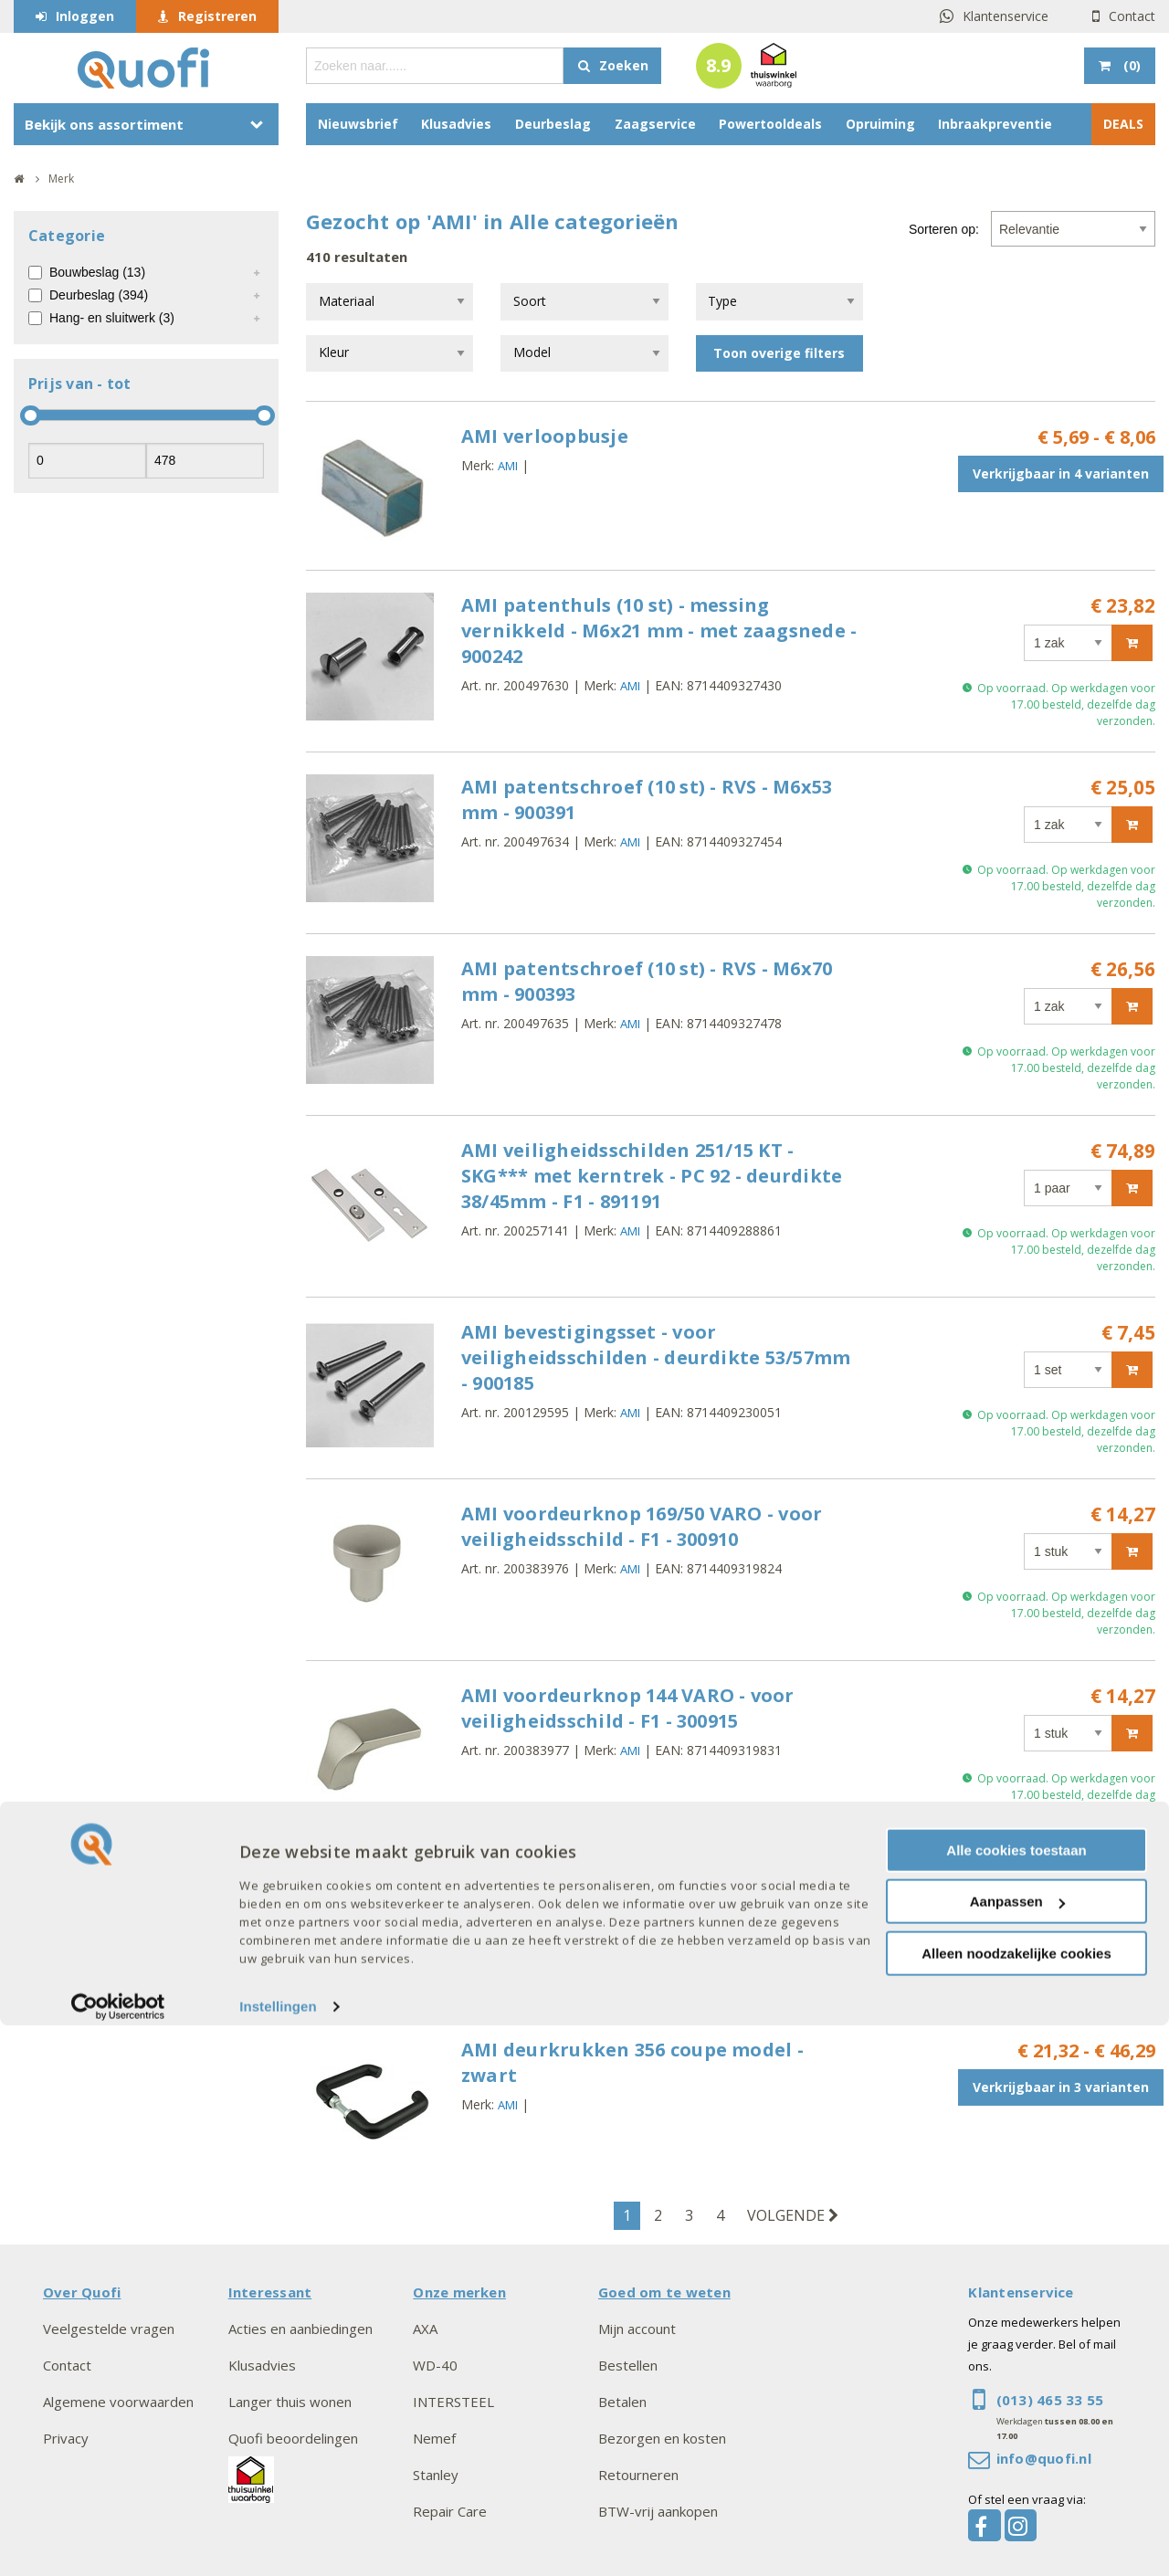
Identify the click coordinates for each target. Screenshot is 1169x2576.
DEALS (1123, 123)
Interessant (270, 2292)
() (1130, 65)
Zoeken (623, 65)
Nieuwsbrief (358, 123)
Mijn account (637, 2328)
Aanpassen (1017, 2452)
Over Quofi (82, 2292)
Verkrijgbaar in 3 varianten (1061, 1914)
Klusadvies (456, 123)
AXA (425, 2328)
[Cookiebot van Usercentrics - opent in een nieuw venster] (118, 2557)
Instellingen (278, 2557)
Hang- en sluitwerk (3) (111, 317)
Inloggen (85, 16)
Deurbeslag (553, 123)
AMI (508, 465)
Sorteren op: (944, 229)
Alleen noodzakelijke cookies (1016, 2503)
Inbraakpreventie (995, 123)
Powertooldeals (770, 123)
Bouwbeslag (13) (97, 272)
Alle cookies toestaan (1016, 2400)
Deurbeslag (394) (98, 295)
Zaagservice (655, 123)
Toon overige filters (779, 353)
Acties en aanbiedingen (300, 2328)
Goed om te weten (664, 2292)
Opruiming (880, 123)
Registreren (217, 16)
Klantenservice (1005, 16)
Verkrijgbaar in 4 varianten (1061, 473)
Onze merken (459, 2292)
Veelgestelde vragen (108, 2328)
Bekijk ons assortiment (104, 124)
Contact (1132, 16)
